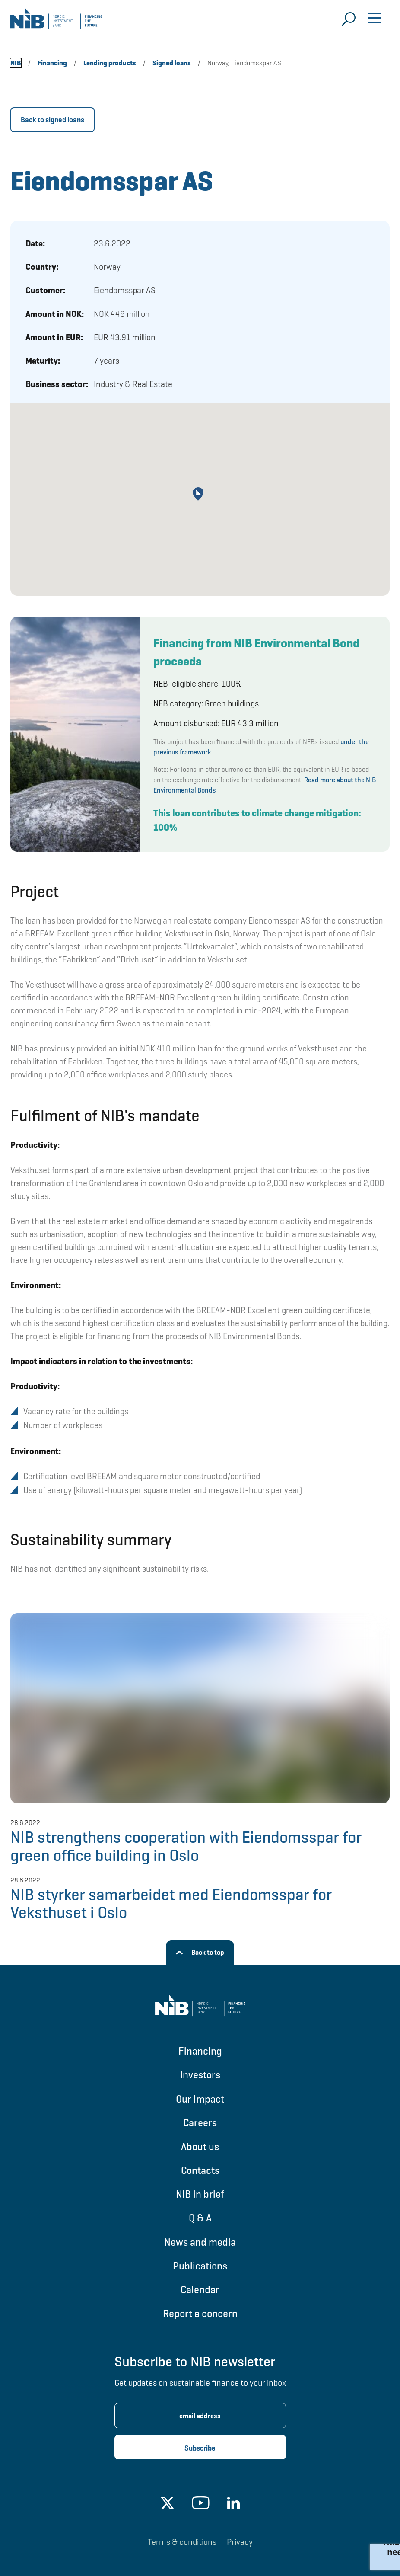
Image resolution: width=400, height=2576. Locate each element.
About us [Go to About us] (200, 2146)
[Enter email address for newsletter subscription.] (200, 2415)
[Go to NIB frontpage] (56, 21)
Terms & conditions (182, 2541)
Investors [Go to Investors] (200, 2074)
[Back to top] (200, 1952)
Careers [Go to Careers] (200, 2122)
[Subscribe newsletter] (200, 2447)
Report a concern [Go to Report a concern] (200, 2313)
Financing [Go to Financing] (200, 2051)
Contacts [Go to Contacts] (200, 2170)
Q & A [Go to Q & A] (200, 2217)
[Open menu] (374, 19)
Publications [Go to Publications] (200, 2265)
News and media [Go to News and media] (200, 2242)
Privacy (240, 2541)
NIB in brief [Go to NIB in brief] (200, 2194)
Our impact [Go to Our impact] (200, 2099)
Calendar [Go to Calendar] (200, 2289)
